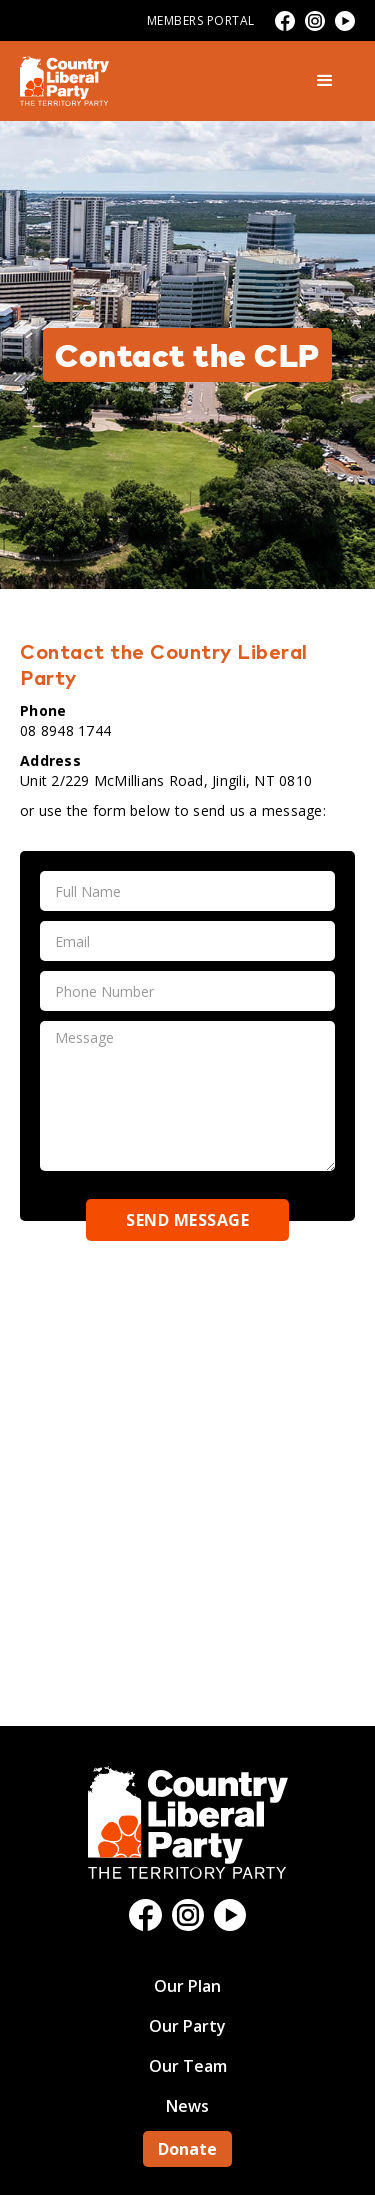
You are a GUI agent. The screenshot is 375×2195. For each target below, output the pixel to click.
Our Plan (187, 1986)
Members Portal (201, 20)
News (187, 2106)
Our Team (188, 2066)
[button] (325, 81)
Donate (187, 2149)
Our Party (187, 2026)
